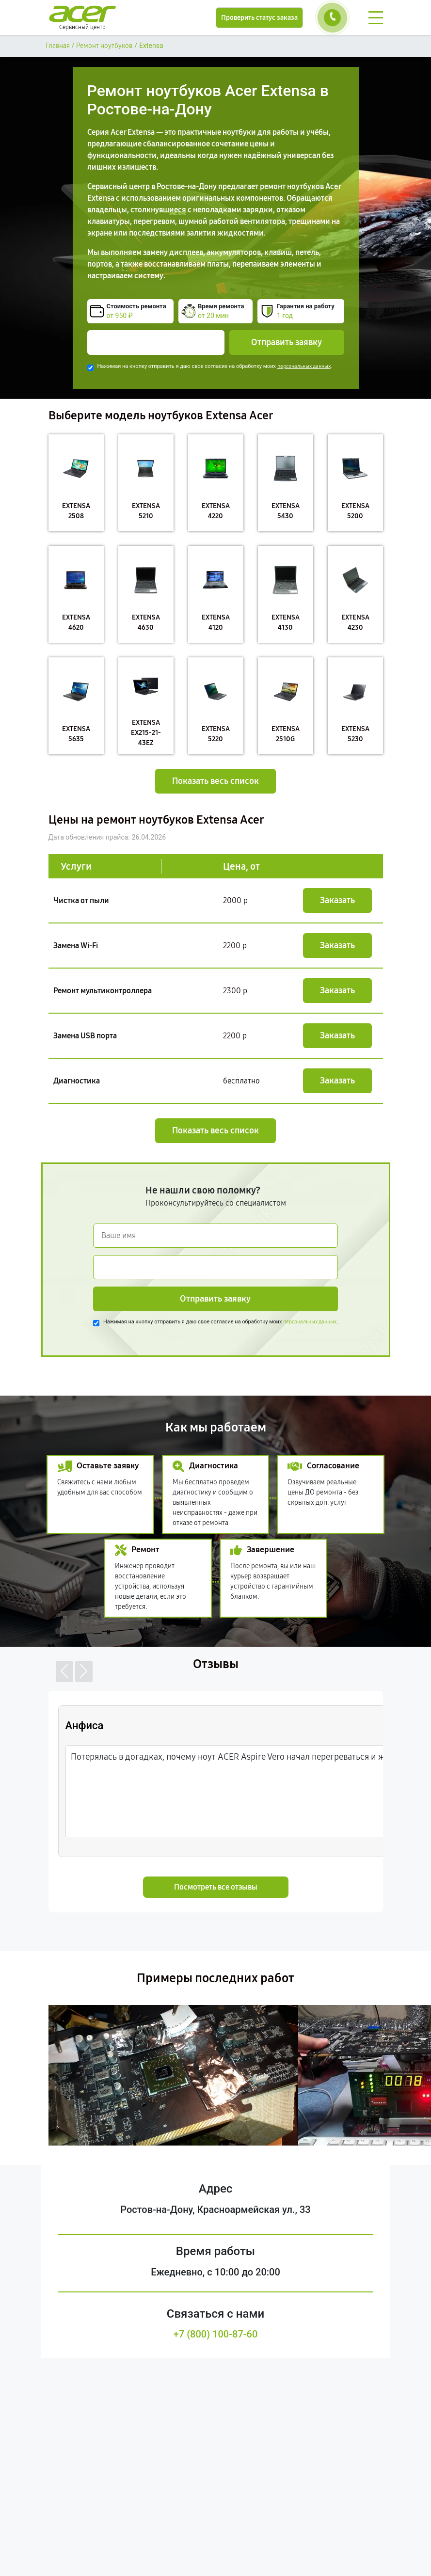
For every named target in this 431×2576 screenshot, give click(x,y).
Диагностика (76, 1080)
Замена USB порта (85, 1035)
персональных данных (304, 366)
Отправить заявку (286, 342)
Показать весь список (215, 781)
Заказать (337, 900)
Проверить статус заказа (259, 18)
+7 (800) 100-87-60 (216, 2334)
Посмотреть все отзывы (215, 1887)
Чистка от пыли (81, 900)
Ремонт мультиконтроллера (102, 990)
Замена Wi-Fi (75, 945)
